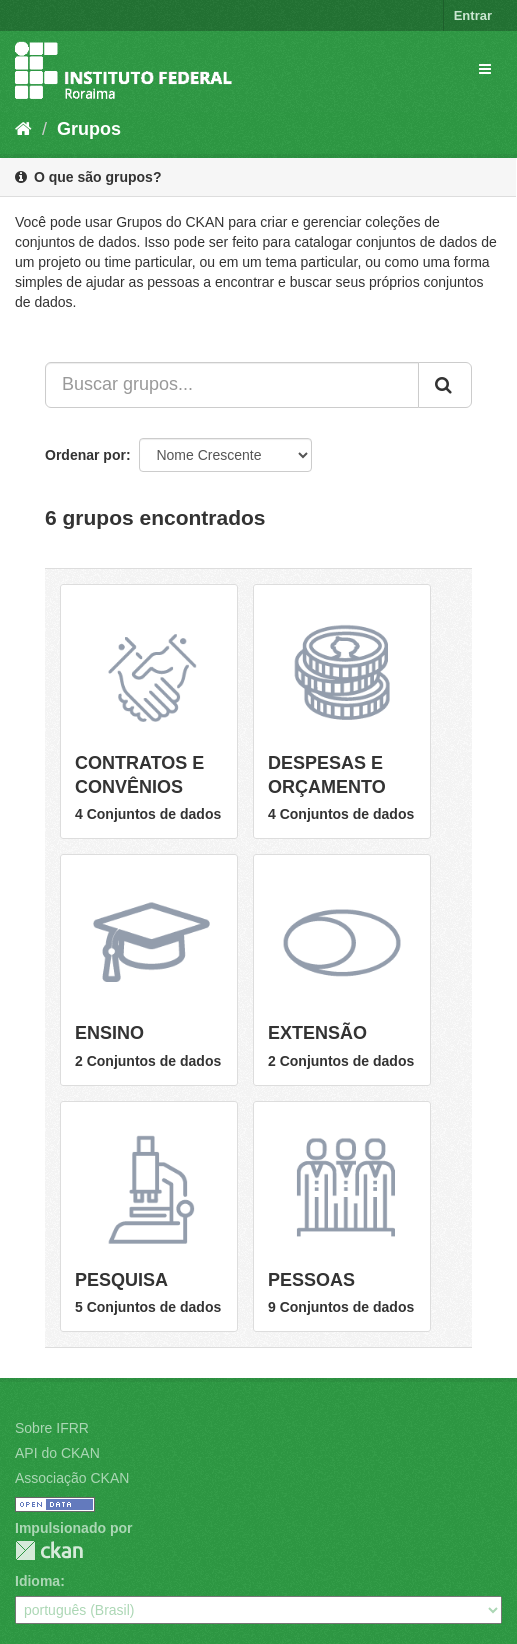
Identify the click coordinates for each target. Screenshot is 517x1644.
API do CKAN (57, 1453)
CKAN (49, 1550)
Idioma (37, 1581)
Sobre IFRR (52, 1428)
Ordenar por (85, 455)
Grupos (89, 129)
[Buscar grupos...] (232, 385)
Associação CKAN (72, 1478)
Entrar (473, 15)
